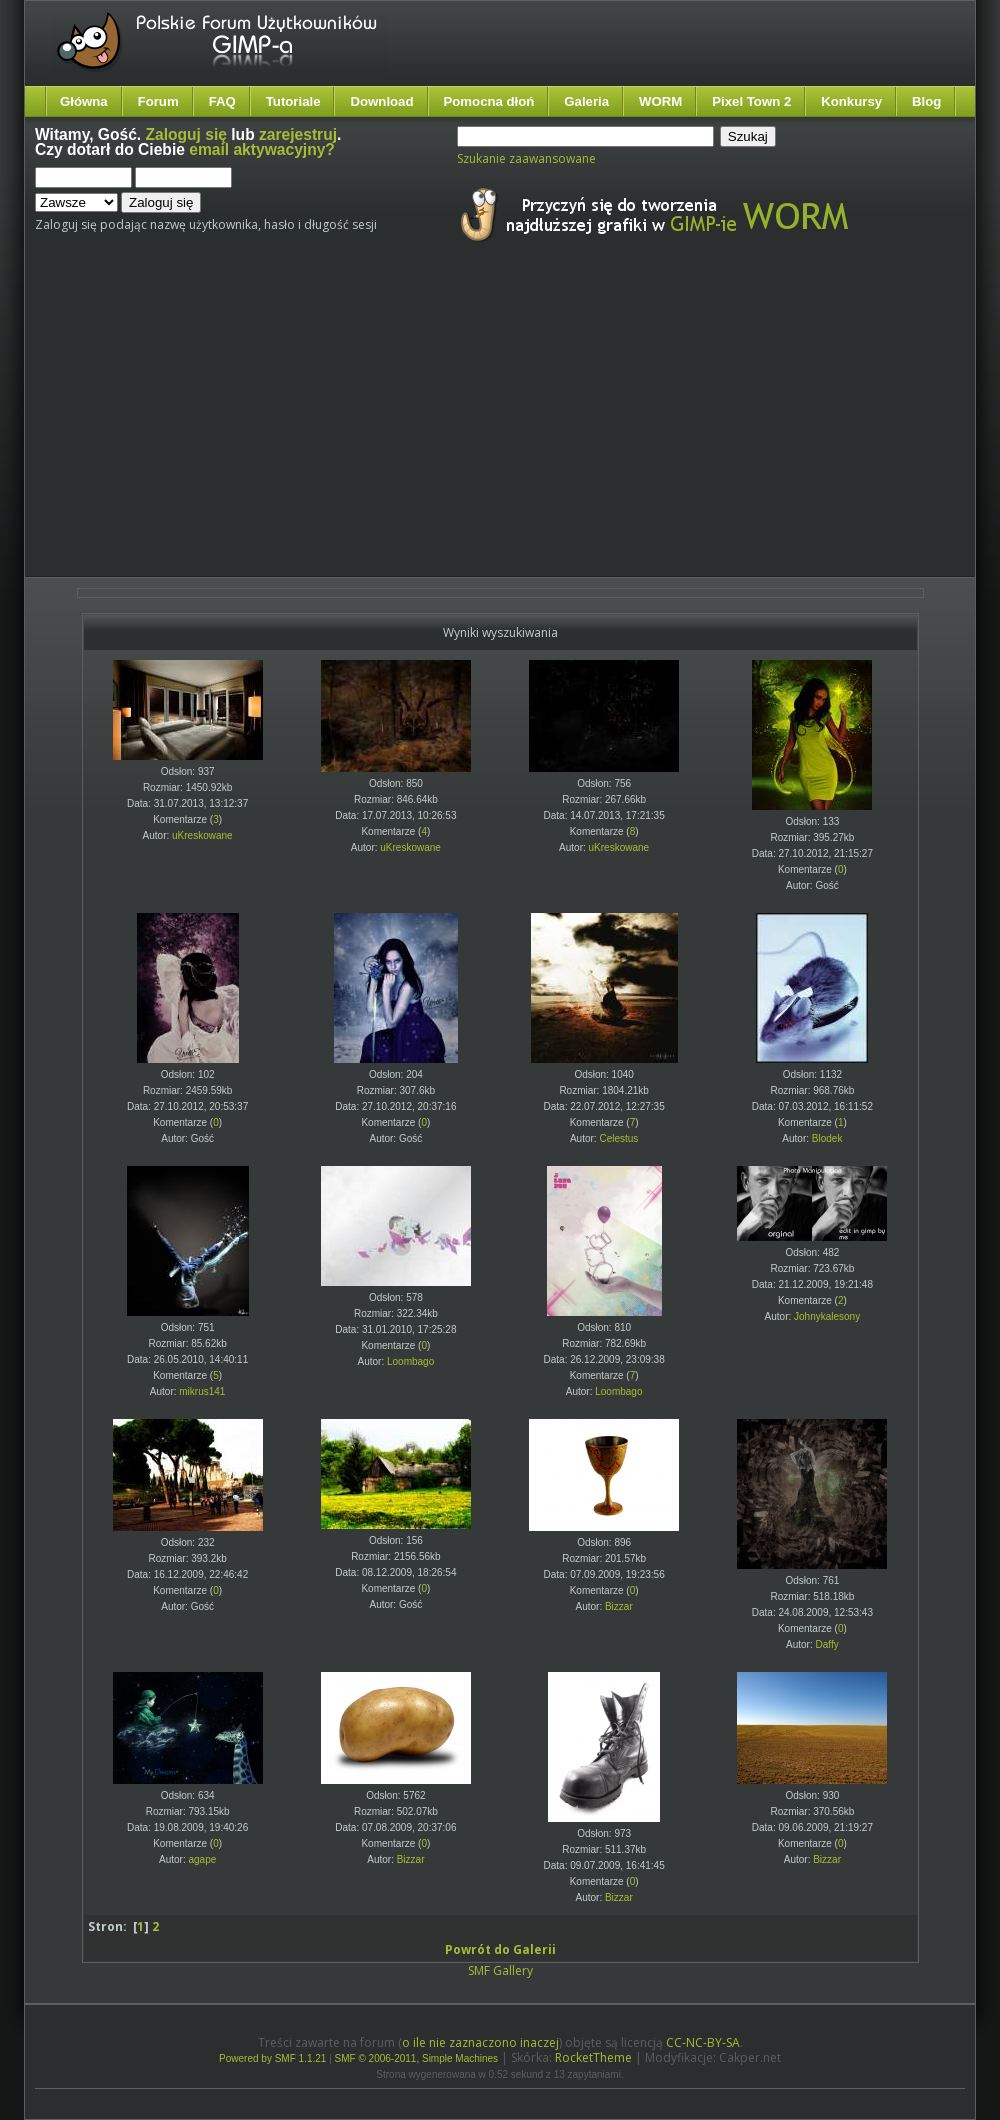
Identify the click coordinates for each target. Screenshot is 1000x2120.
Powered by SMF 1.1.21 (272, 2058)
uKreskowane (202, 835)
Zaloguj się (186, 134)
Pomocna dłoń (489, 101)
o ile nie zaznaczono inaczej (480, 2042)
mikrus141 (202, 1391)
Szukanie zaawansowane (526, 158)
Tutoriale (293, 101)
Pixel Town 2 (751, 101)
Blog (926, 101)
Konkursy (851, 101)
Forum (158, 101)
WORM (660, 101)
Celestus (618, 1138)
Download (381, 101)
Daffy (827, 1644)
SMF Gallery (500, 1970)
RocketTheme (593, 2057)
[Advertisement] (401, 428)
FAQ (222, 101)
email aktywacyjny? (262, 149)
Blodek (827, 1138)
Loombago (410, 1361)
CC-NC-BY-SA (703, 2042)
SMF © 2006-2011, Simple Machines (417, 2058)
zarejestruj (298, 134)
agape (202, 1859)
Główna (84, 101)
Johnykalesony (827, 1316)
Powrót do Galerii (500, 1949)
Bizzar (619, 1606)
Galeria (586, 101)
